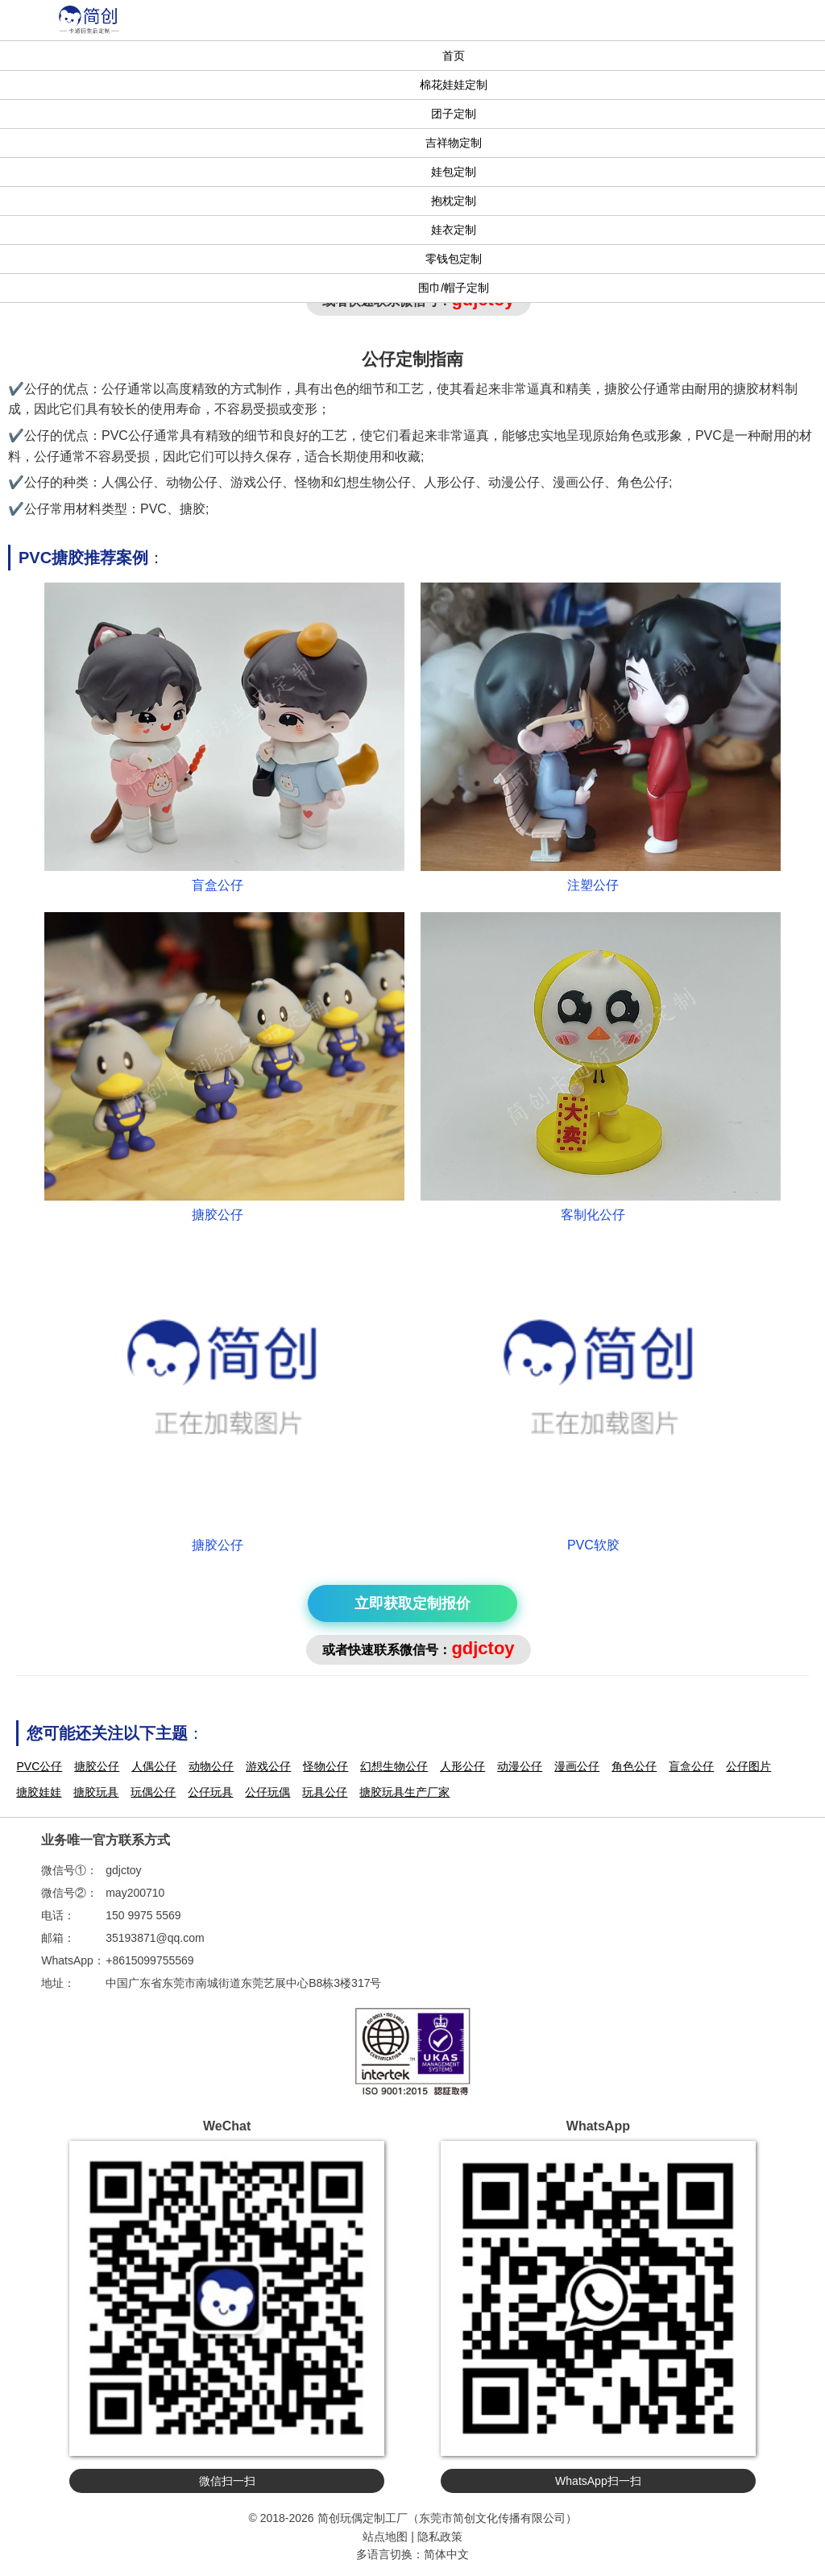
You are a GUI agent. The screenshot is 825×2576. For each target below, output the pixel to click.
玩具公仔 (324, 1792)
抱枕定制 (453, 200)
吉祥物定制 (453, 142)
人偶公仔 (153, 1766)
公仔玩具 (210, 1792)
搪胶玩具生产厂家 (404, 1792)
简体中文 (446, 2554)
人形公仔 (462, 1766)
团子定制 (453, 113)
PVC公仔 (39, 1766)
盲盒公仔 (217, 885)
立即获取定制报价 (412, 1603)
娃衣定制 (453, 229)
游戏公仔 (268, 1766)
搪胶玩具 (95, 1792)
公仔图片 (748, 1766)
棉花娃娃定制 (453, 84)
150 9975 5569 (143, 1915)
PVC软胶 (593, 1545)
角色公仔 (634, 1766)
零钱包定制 (453, 258)
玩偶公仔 (153, 1792)
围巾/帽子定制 (453, 287)
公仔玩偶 (267, 1792)
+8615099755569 (149, 1960)
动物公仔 (211, 1766)
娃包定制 (453, 171)
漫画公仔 (576, 1766)
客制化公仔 (593, 1215)
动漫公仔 (519, 1766)
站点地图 (385, 2536)
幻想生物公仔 (394, 1766)
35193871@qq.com (155, 1937)
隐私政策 (439, 2536)
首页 (453, 55)
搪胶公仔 (217, 1215)
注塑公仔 (593, 885)
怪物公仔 (325, 1766)
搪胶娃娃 (38, 1792)
